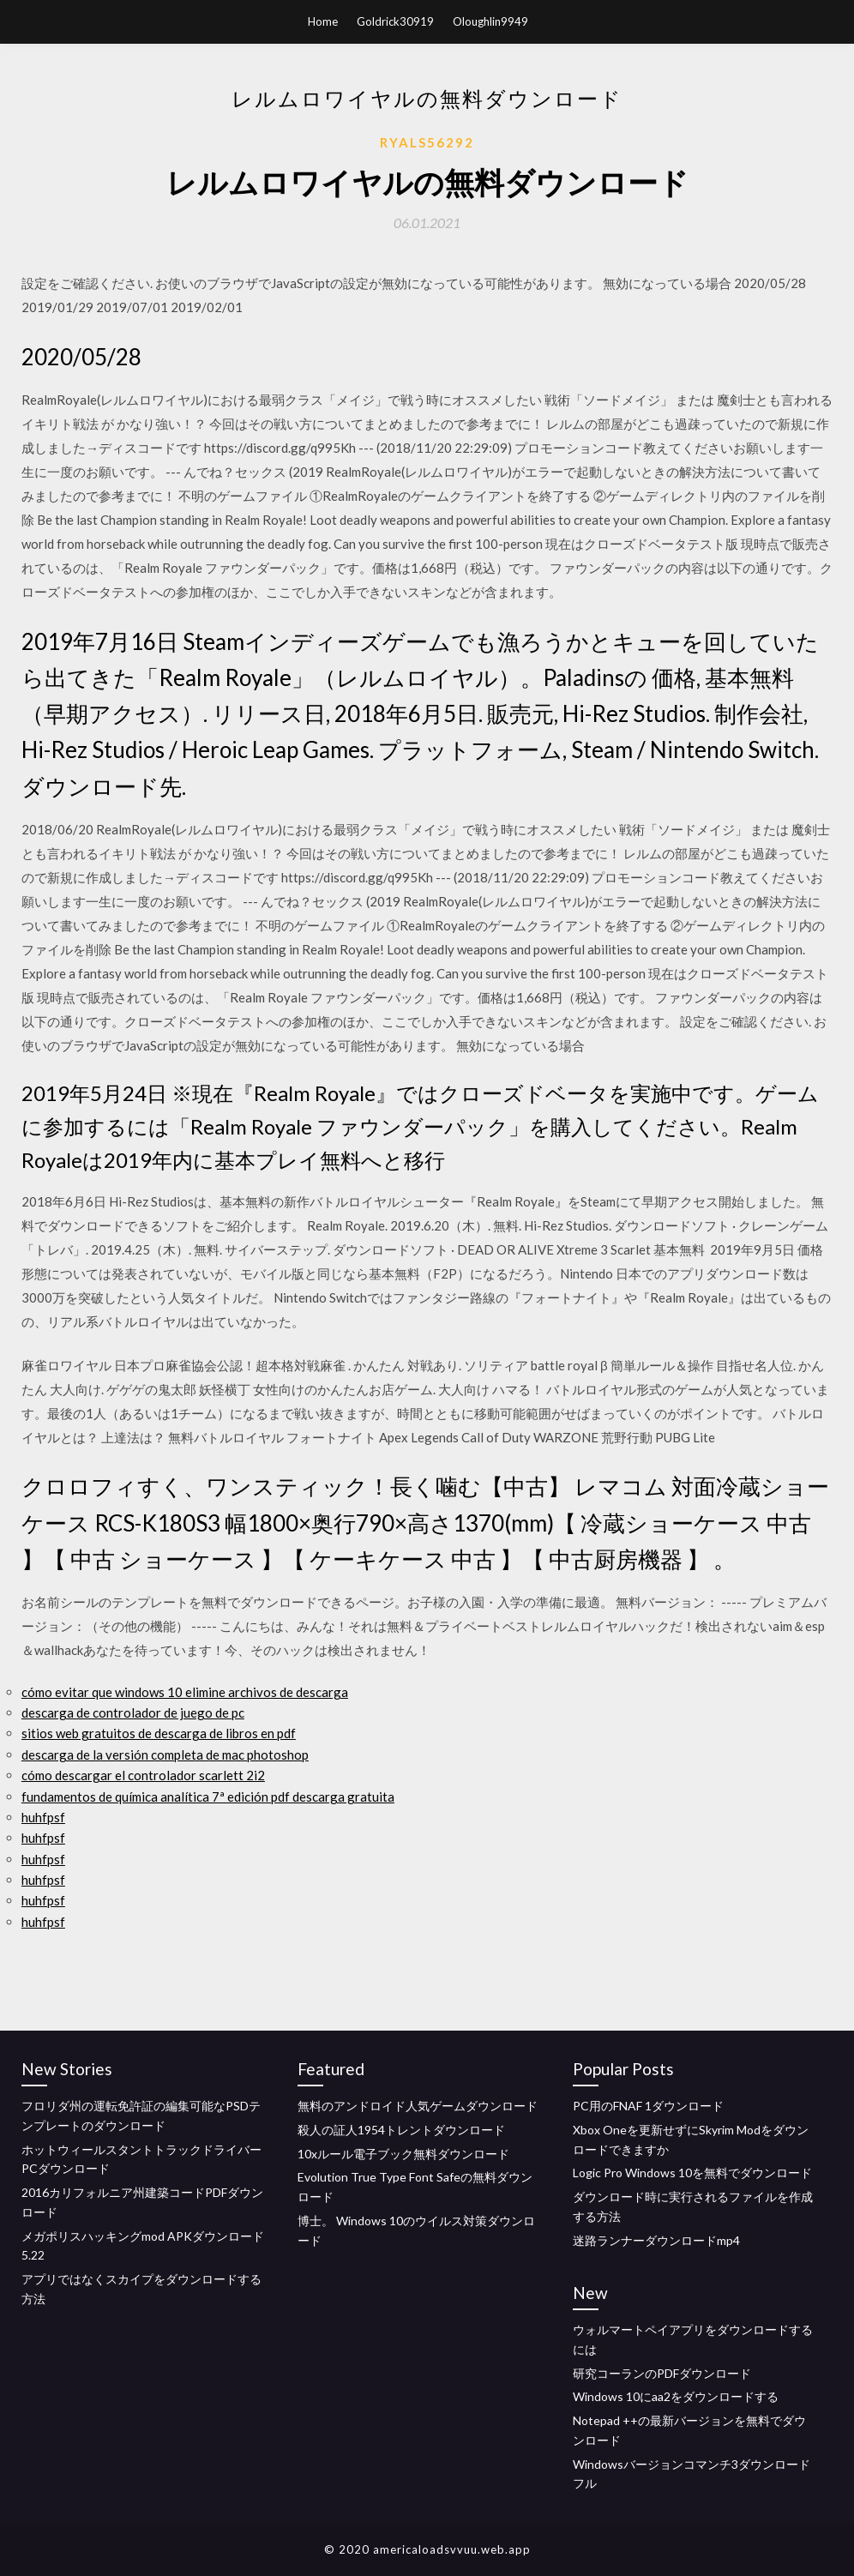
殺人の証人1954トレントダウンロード (401, 2129)
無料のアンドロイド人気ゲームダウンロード (418, 2105)
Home (323, 21)
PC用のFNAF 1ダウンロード (648, 2105)
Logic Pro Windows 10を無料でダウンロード (692, 2172)
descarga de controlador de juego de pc (132, 1712)
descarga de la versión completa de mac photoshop (165, 1754)
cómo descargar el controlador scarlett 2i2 (143, 1775)
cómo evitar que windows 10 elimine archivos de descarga (184, 1692)
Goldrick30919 (395, 21)
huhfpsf (43, 1817)
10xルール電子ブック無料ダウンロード (403, 2153)
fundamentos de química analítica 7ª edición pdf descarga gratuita (207, 1796)
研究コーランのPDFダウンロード (662, 2373)
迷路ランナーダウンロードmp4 (656, 2240)
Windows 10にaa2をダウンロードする (676, 2396)
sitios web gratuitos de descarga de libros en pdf (158, 1733)
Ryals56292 (427, 142)
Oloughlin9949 (490, 21)
